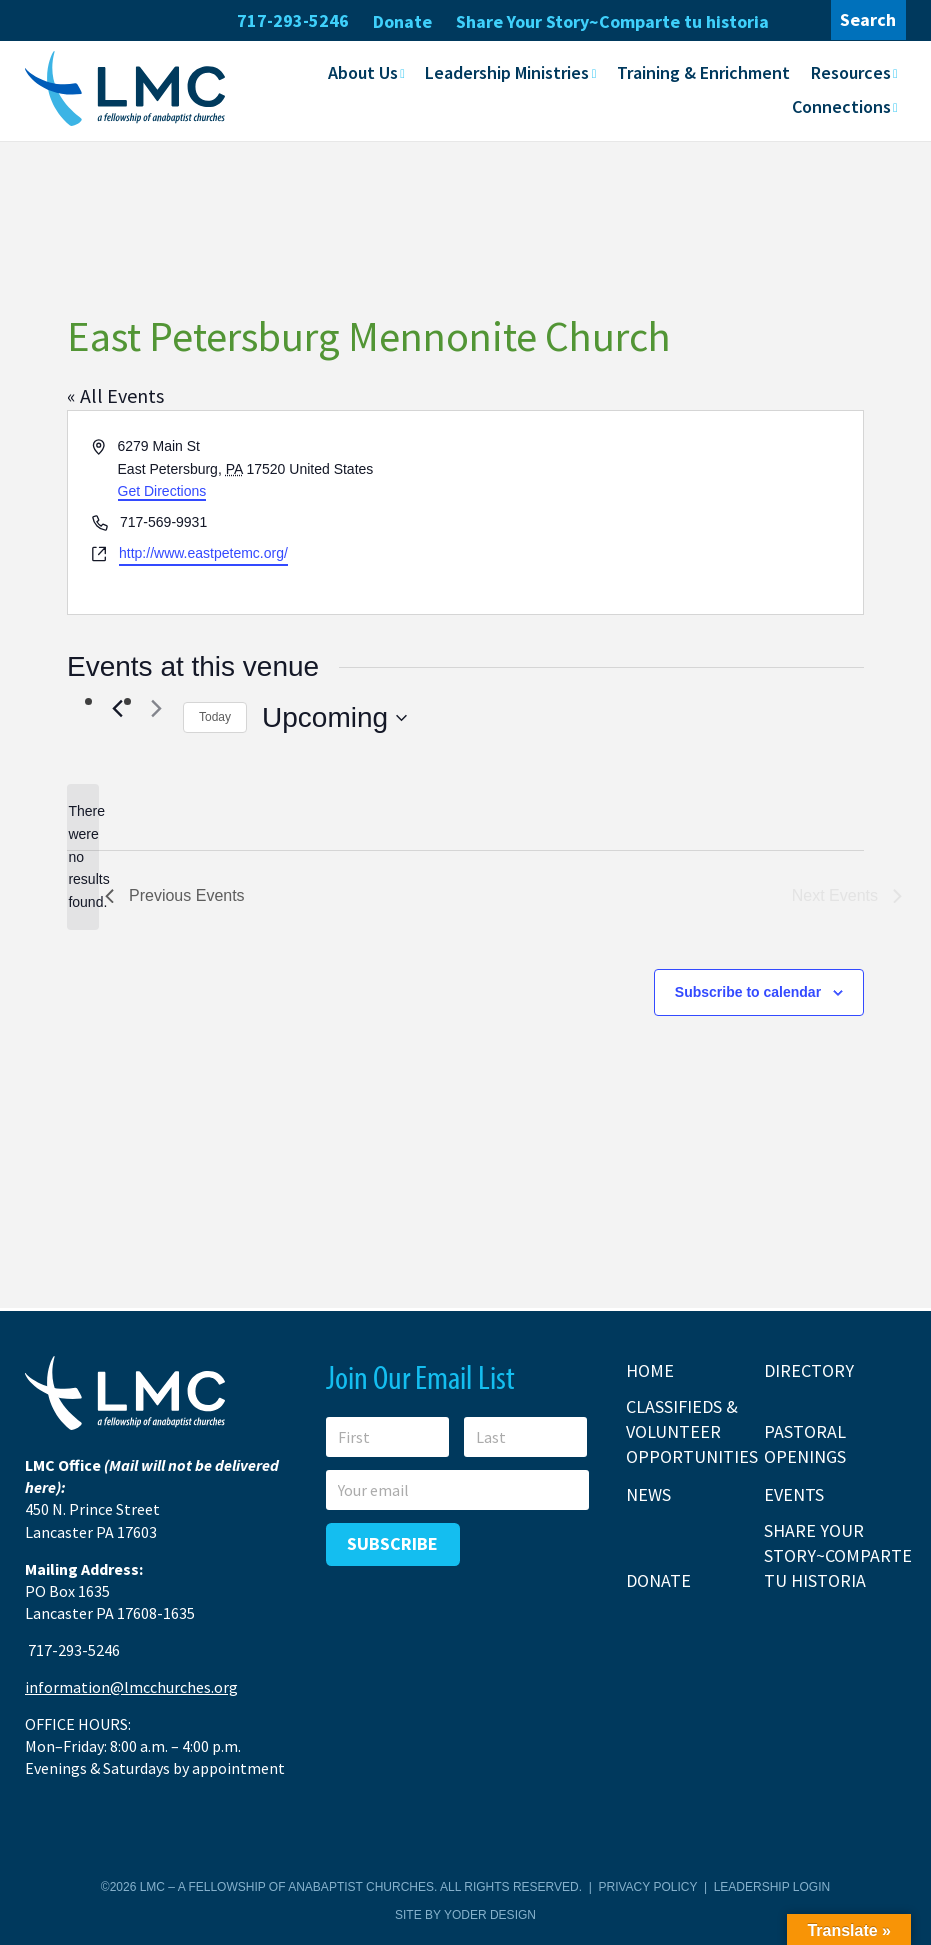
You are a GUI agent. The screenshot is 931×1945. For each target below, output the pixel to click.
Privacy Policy (648, 1887)
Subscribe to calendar (748, 992)
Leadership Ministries (507, 72)
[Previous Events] (117, 708)
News (648, 1494)
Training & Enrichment (703, 72)
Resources (851, 72)
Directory (809, 1369)
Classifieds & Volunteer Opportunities (692, 1430)
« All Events (115, 395)
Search (868, 19)
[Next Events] (156, 708)
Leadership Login (772, 1887)
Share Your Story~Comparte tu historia (612, 21)
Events (794, 1494)
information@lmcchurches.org (131, 1686)
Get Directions (162, 491)
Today (215, 717)
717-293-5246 (293, 20)
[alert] (83, 856)
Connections (841, 106)
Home (650, 1369)
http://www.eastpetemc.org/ (203, 552)
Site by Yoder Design (465, 1914)
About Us (363, 72)
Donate (402, 21)
